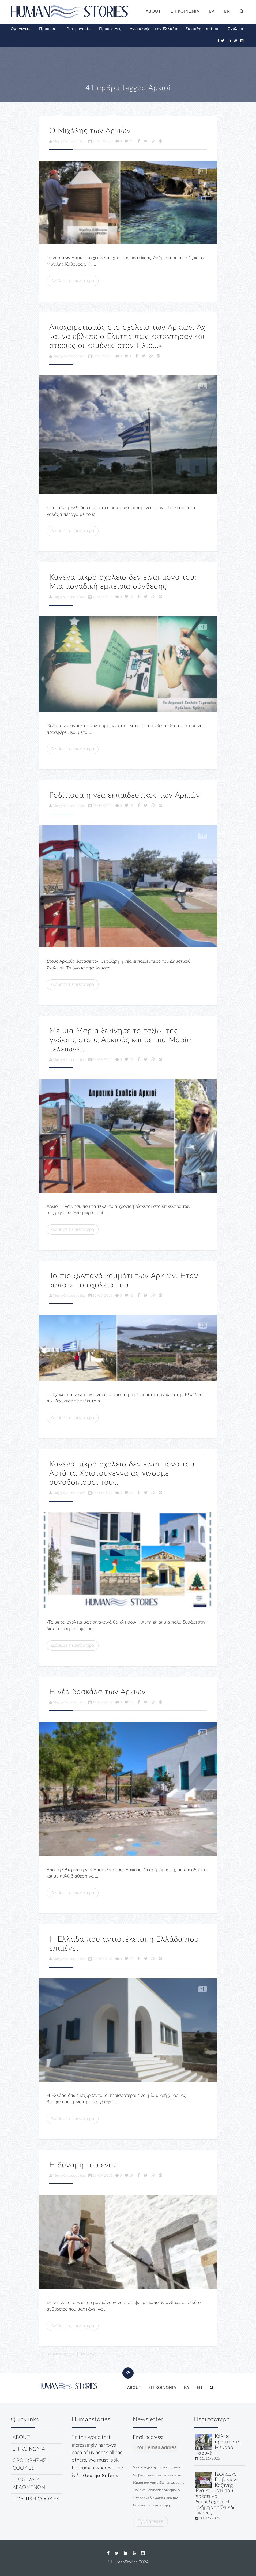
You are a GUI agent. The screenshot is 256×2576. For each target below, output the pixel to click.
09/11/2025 (210, 2518)
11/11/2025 (210, 2458)
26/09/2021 (100, 2176)
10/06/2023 (100, 1296)
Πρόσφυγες (110, 29)
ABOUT (153, 11)
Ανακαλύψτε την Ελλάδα (153, 29)
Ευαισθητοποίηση (203, 29)
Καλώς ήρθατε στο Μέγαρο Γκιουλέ (218, 2444)
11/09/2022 (100, 1702)
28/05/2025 (100, 141)
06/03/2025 (100, 356)
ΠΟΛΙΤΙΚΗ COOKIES (36, 2499)
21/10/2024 (100, 806)
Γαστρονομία (78, 29)
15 (129, 806)
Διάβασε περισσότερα (72, 281)
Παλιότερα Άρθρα (56, 2354)
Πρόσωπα (48, 29)
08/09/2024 (100, 1060)
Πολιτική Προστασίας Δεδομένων (156, 2490)
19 (129, 1702)
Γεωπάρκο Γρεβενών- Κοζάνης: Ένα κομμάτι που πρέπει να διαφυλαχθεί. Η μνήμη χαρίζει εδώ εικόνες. (216, 2493)
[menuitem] (212, 12)
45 (129, 1296)
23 (129, 1959)
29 (129, 1493)
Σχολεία (235, 29)
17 (129, 597)
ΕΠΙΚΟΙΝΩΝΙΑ (185, 11)
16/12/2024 (100, 597)
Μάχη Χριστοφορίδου (67, 141)
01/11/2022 (100, 1493)
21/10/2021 (100, 1959)
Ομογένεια (21, 29)
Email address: (156, 2444)
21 (129, 141)
